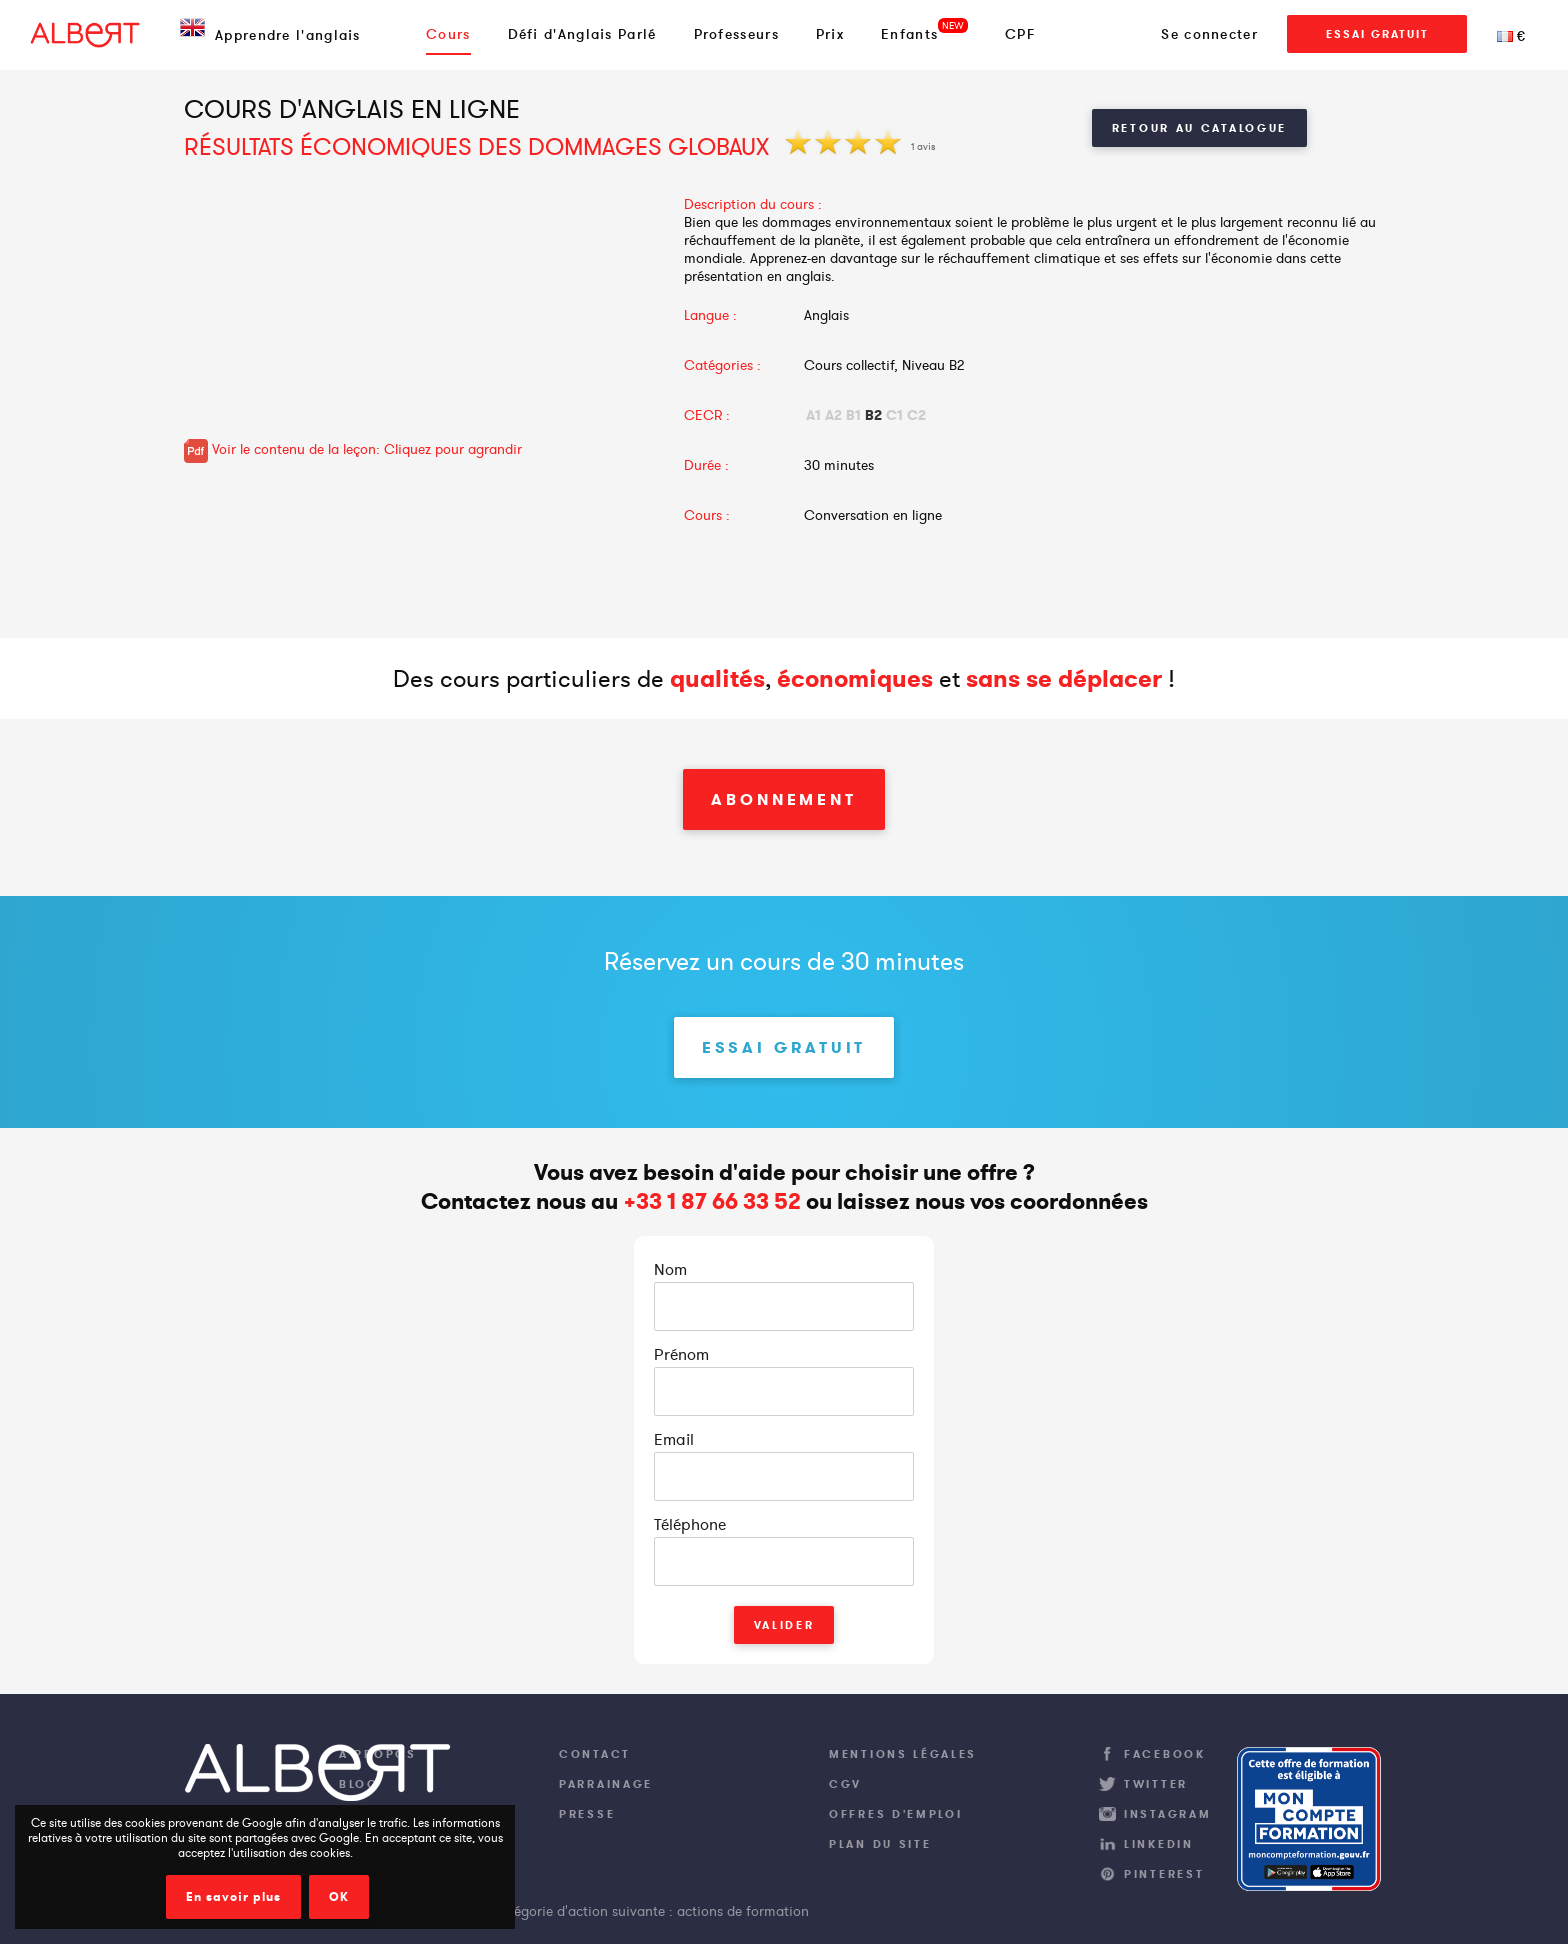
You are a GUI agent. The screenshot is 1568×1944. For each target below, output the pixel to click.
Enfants (909, 34)
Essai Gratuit (1377, 34)
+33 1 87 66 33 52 (712, 1201)
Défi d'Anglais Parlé (582, 34)
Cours (448, 34)
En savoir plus (233, 1897)
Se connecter (1209, 34)
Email (674, 1439)
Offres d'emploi (896, 1814)
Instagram (1167, 1814)
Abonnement (784, 799)
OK (339, 1897)
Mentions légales (903, 1754)
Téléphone (690, 1524)
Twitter (1156, 1784)
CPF (1020, 34)
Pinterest (1164, 1874)
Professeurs (736, 34)
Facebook (1165, 1754)
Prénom (681, 1354)
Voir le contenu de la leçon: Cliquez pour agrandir (353, 449)
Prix (830, 34)
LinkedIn (1159, 1844)
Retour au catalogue (1199, 128)
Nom (670, 1269)
